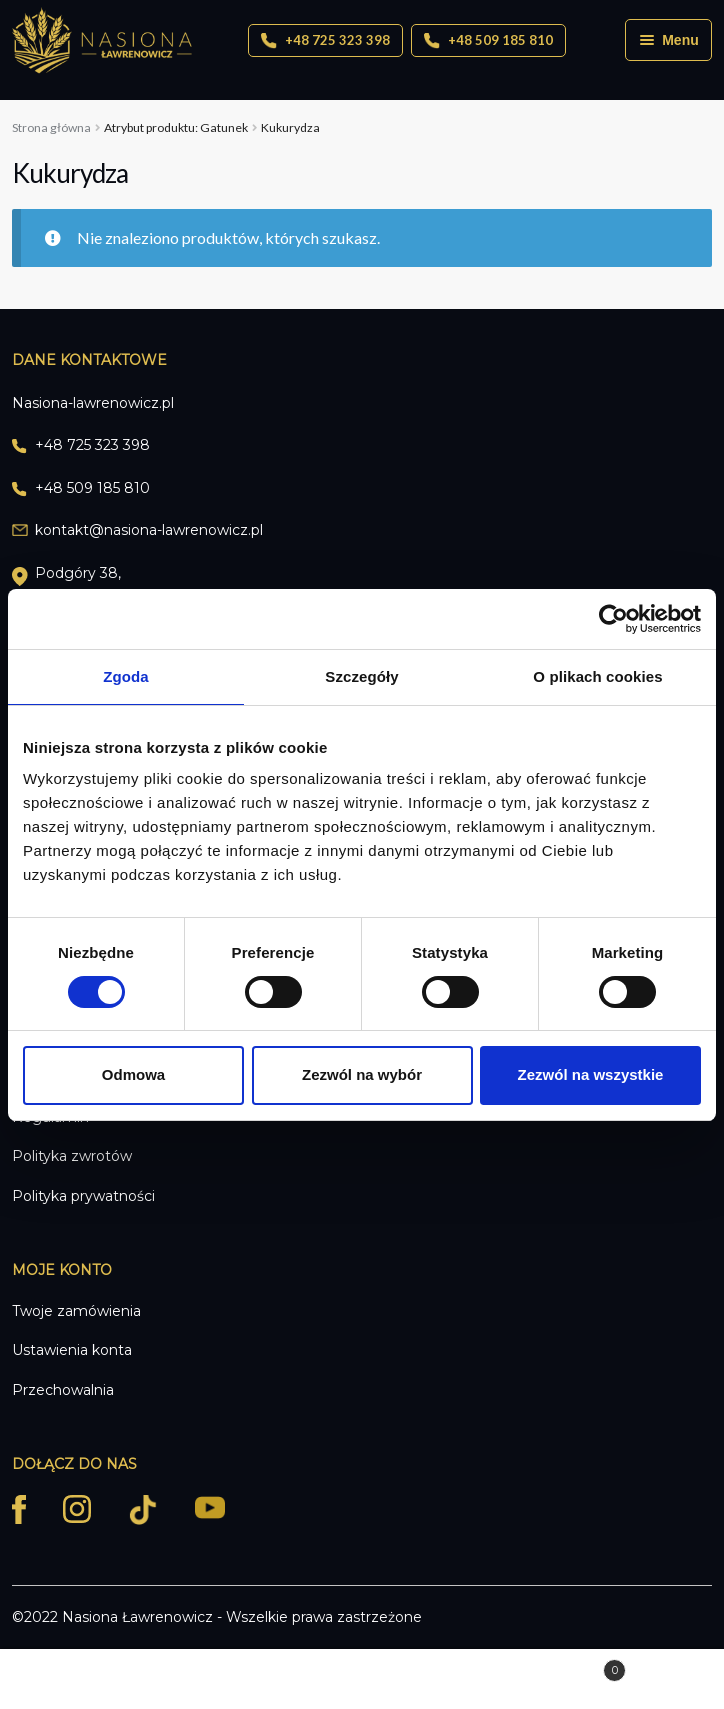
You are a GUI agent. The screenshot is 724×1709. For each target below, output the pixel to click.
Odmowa (133, 1074)
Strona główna (51, 127)
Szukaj (361, 1679)
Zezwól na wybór (362, 1074)
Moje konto (120, 1679)
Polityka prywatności (83, 1196)
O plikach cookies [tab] (597, 675)
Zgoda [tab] (126, 675)
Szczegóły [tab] (361, 675)
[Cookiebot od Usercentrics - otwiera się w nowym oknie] (613, 618)
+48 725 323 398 (325, 40)
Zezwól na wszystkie (591, 1074)
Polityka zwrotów (72, 1156)
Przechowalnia (63, 1390)
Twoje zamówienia (76, 1311)
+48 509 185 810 (488, 40)
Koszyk (555, 1667)
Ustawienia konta (72, 1350)
